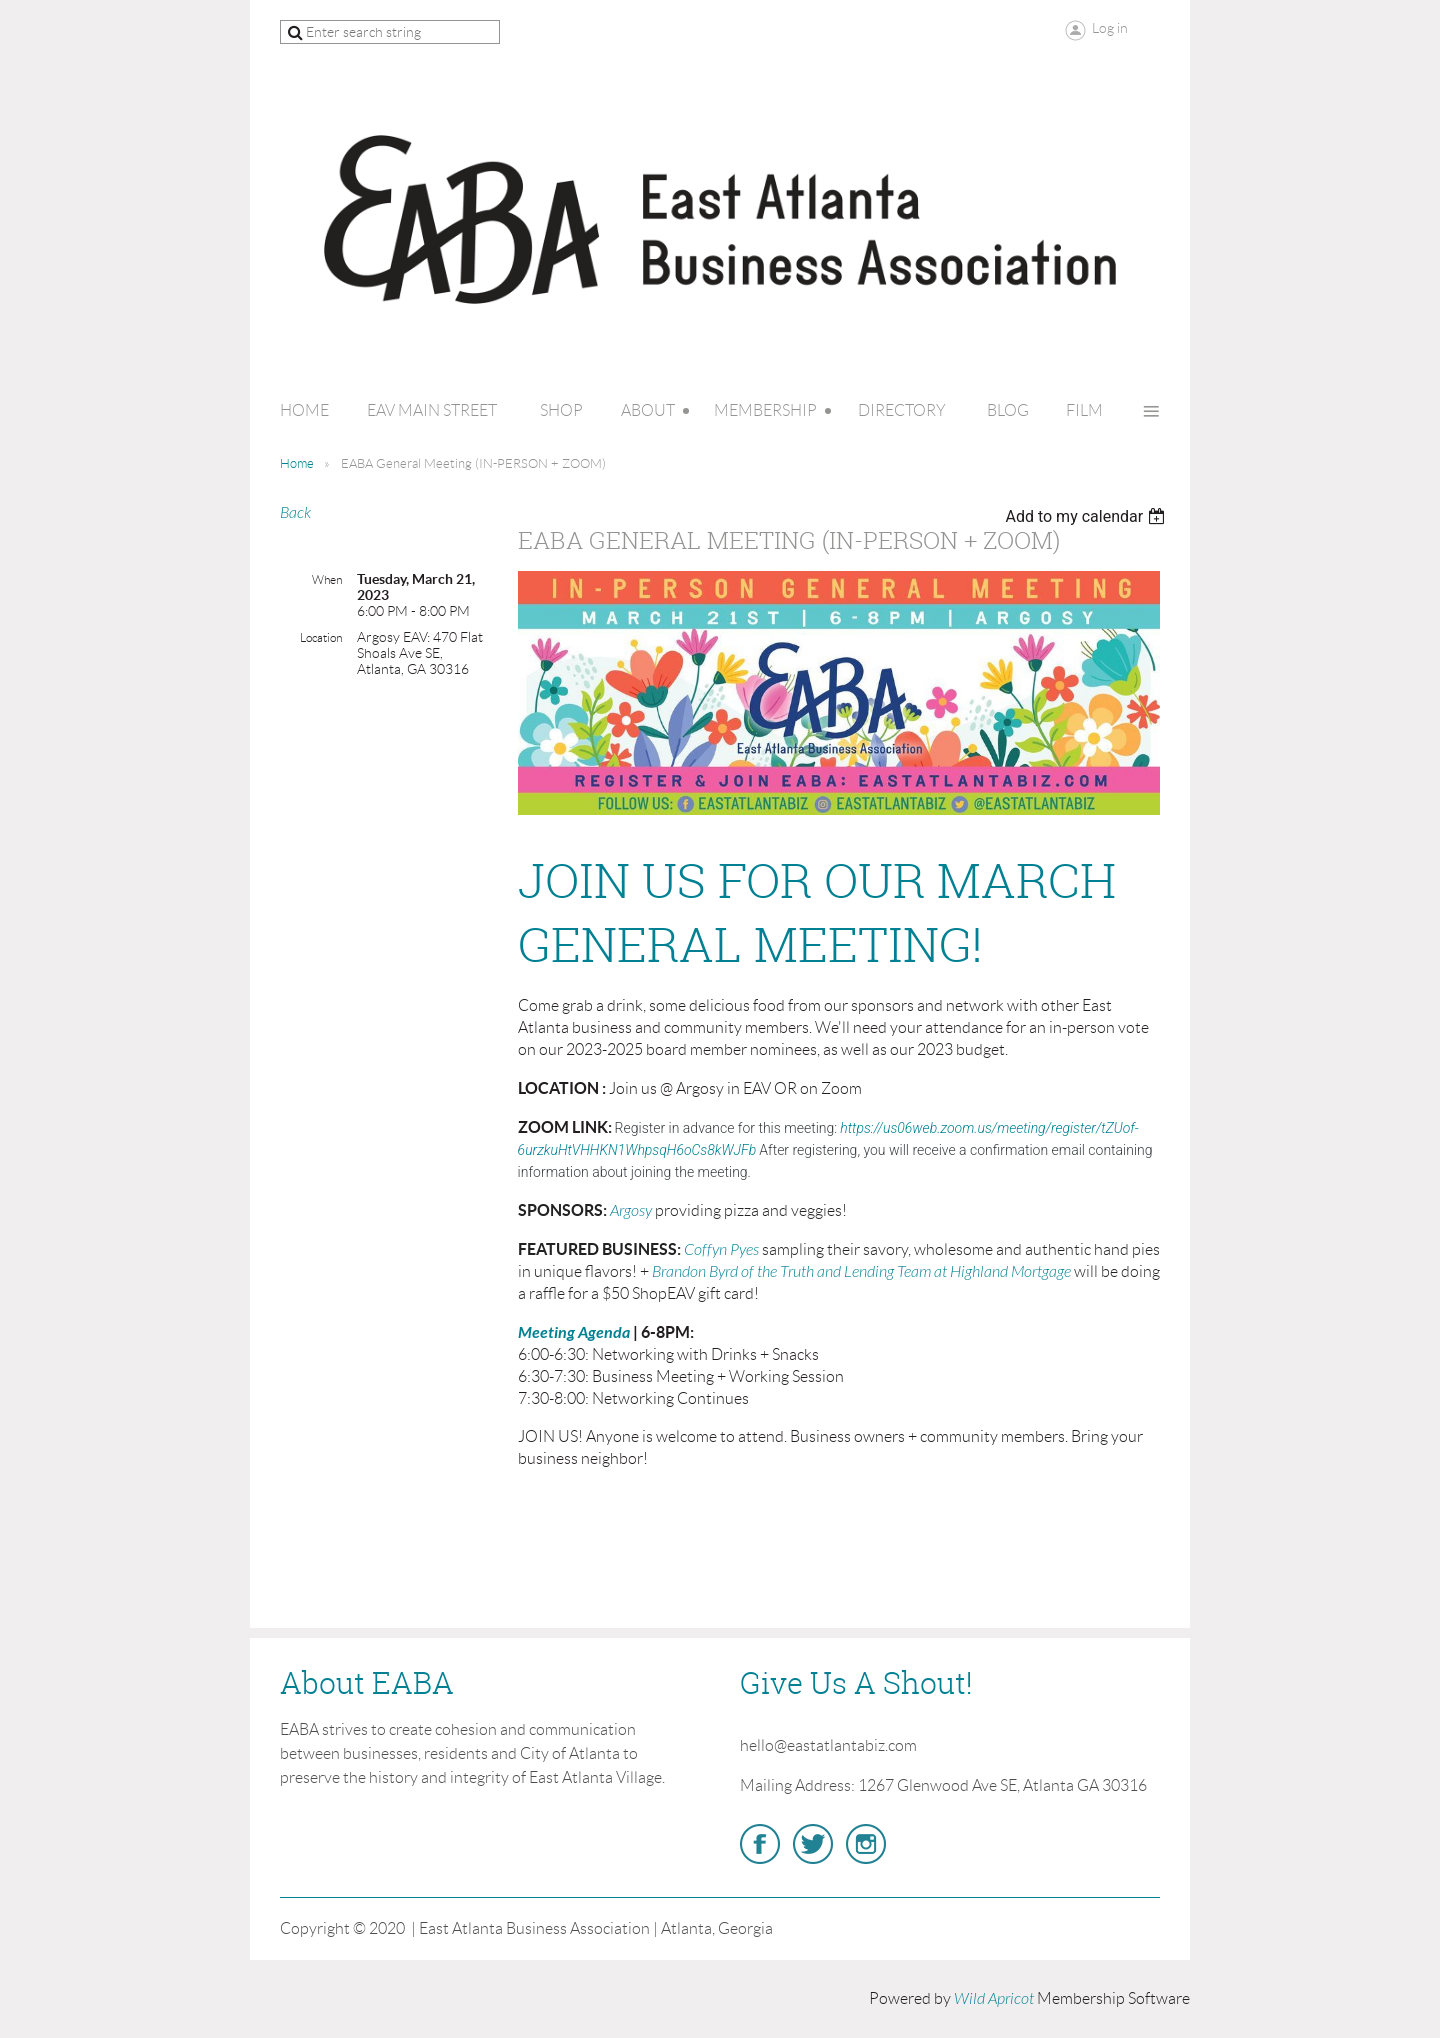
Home (297, 463)
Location (321, 637)
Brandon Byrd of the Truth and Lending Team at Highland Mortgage (861, 1272)
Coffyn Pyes (721, 1250)
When (327, 579)
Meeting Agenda (574, 1332)
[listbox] (1087, 516)
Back (295, 513)
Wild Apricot (994, 1999)
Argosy (631, 1211)
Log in (1110, 28)
